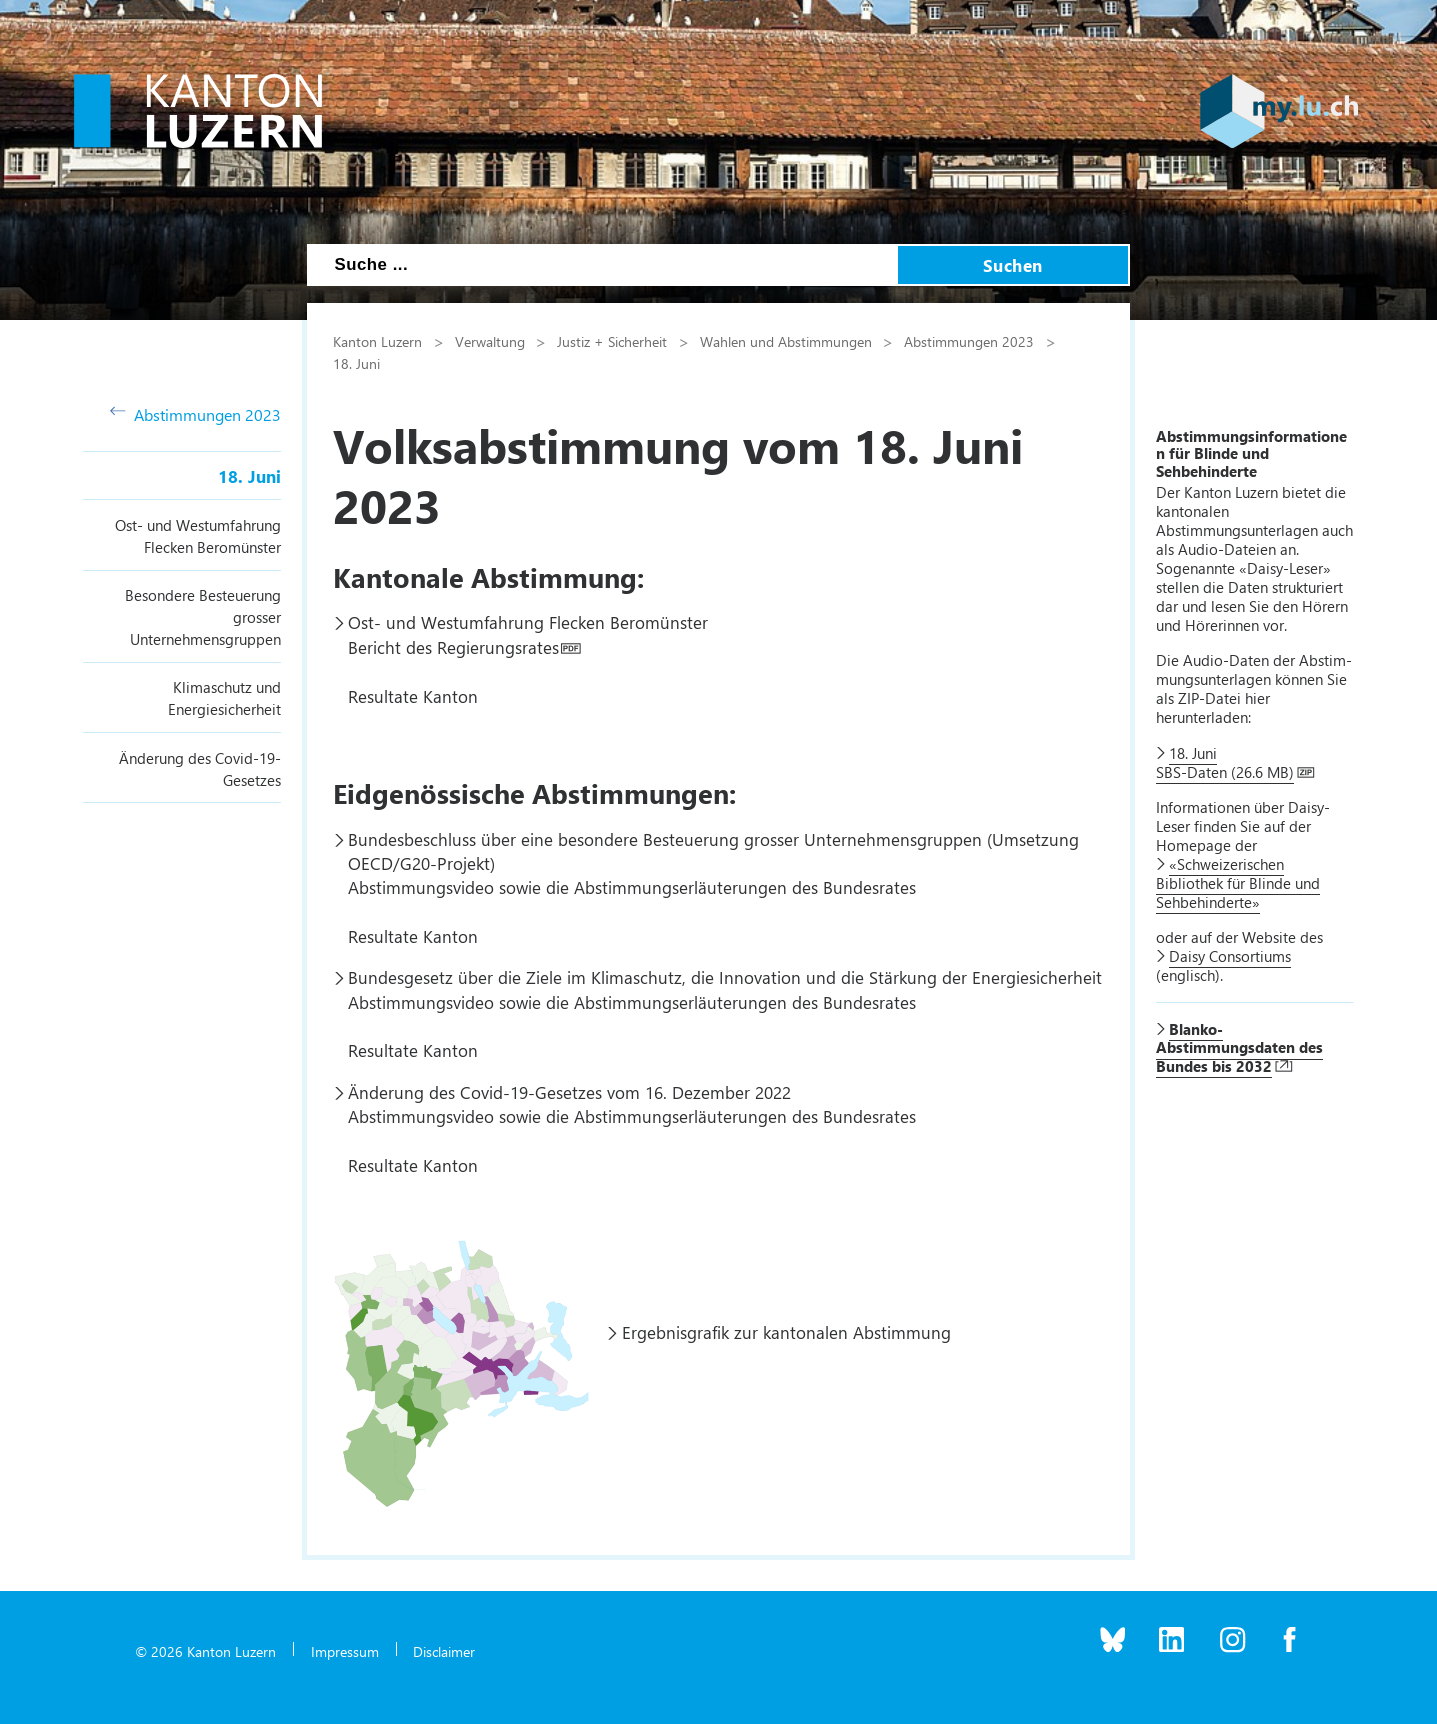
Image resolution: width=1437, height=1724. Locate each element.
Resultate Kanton (413, 696)
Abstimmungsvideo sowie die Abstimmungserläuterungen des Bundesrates (632, 887)
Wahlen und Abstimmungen (786, 341)
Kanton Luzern (377, 341)
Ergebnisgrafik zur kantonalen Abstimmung (786, 1332)
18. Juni (249, 476)
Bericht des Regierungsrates (453, 647)
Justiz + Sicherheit (612, 341)
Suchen (1013, 265)
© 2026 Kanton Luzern (205, 1651)
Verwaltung (490, 341)
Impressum (345, 1651)
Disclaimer (444, 1651)
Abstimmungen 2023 (195, 414)
